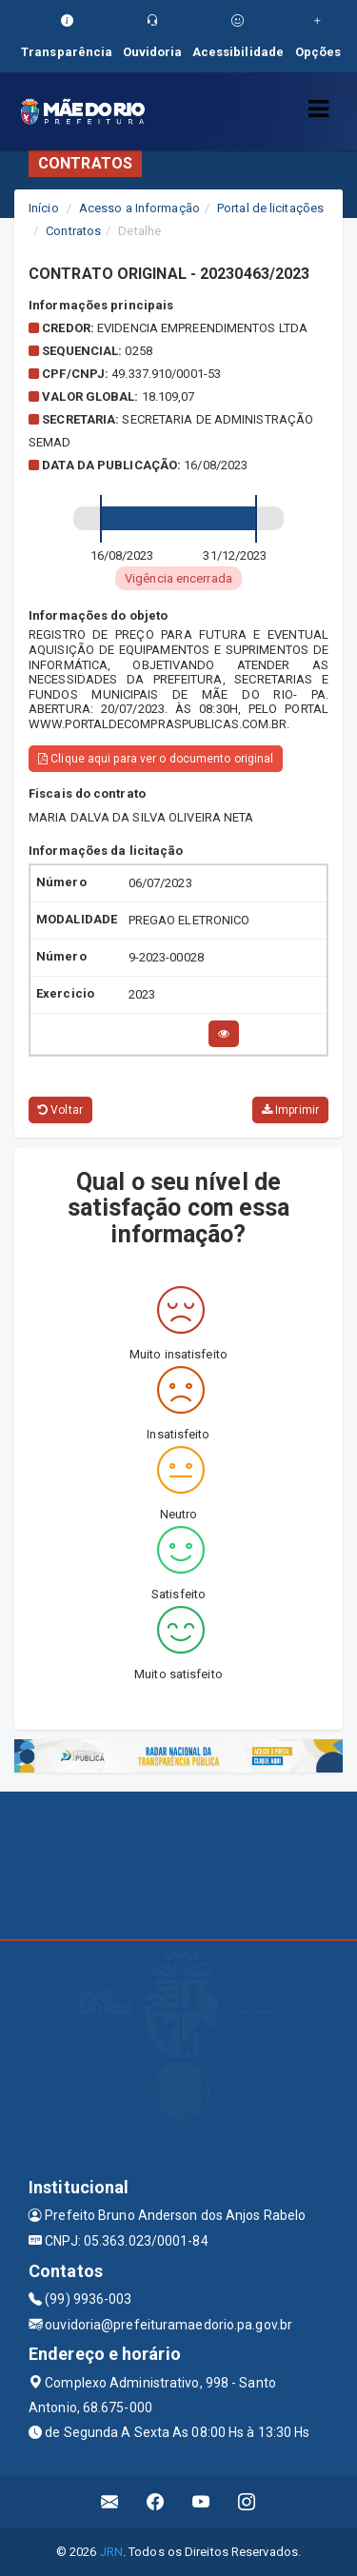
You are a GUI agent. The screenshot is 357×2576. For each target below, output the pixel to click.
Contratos (73, 231)
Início (44, 208)
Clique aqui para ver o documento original (155, 758)
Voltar (60, 1110)
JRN (111, 2552)
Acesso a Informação (139, 208)
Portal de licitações (270, 208)
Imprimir (290, 1110)
